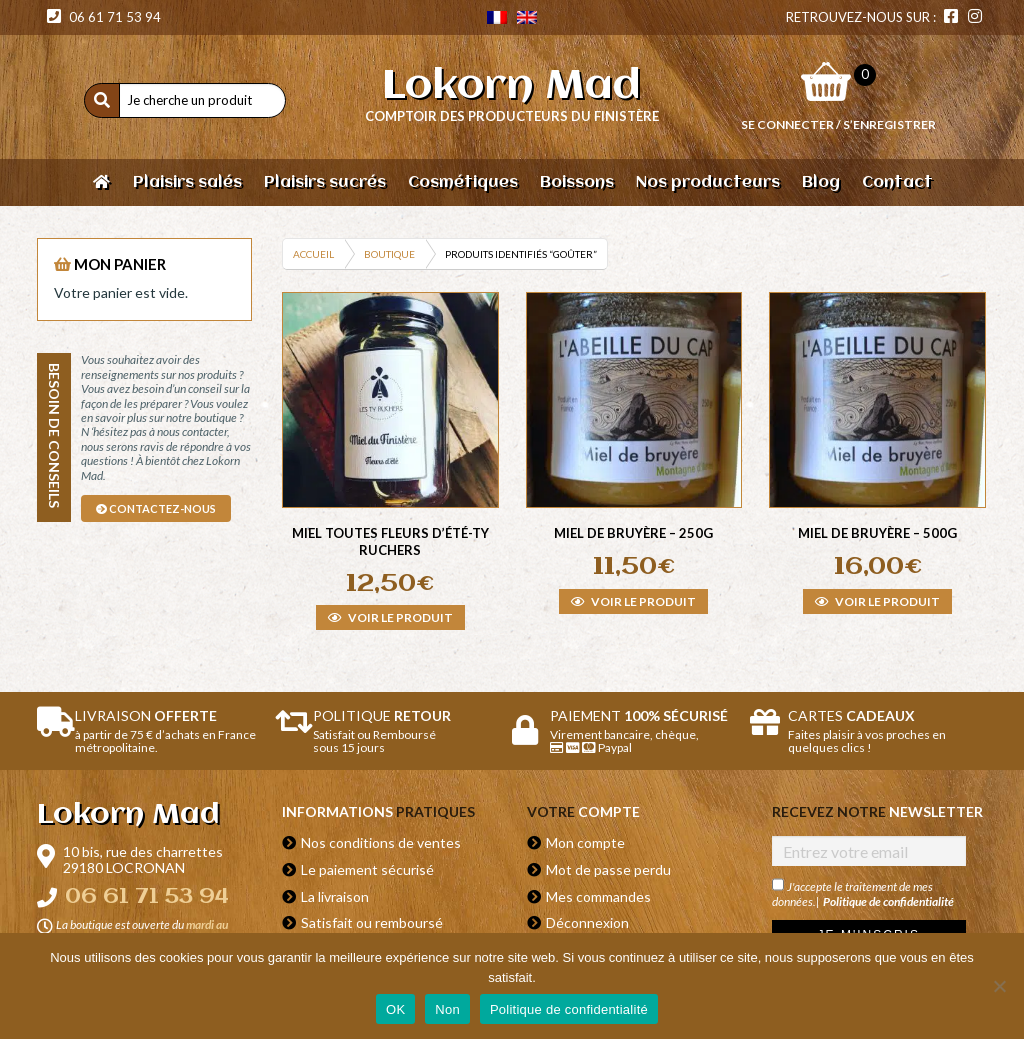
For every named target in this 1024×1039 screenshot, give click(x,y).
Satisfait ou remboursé (372, 922)
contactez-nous (156, 508)
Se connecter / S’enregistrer (838, 124)
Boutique (389, 254)
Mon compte (585, 842)
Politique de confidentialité (888, 901)
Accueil (313, 254)
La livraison (335, 896)
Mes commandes (598, 896)
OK (395, 1009)
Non (447, 1009)
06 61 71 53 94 (104, 17)
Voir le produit (390, 617)
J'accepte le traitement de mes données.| (863, 893)
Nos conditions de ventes (381, 842)
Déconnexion (587, 922)
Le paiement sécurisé (367, 869)
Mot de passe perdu (608, 869)
